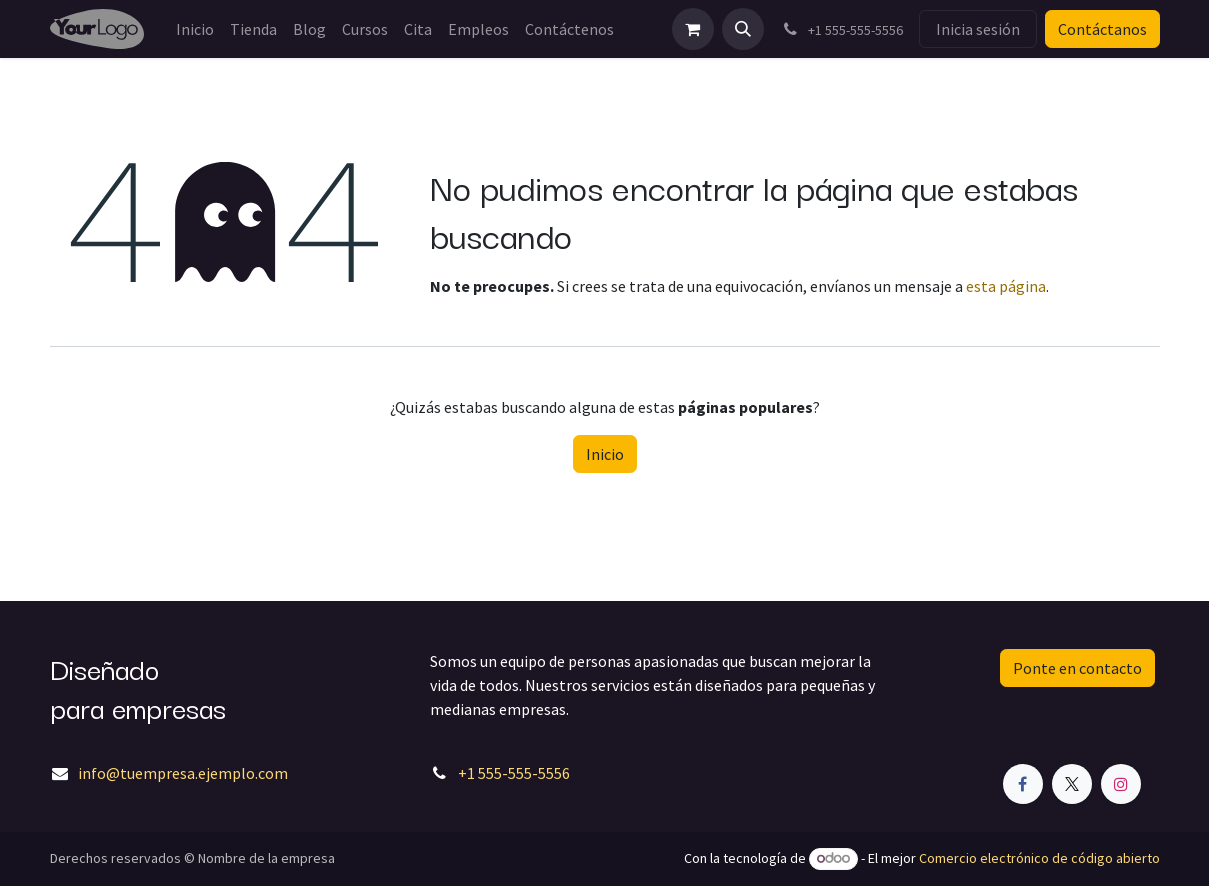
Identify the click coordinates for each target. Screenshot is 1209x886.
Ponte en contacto (1077, 668)
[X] (1072, 784)
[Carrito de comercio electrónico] (693, 29)
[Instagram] (1121, 784)
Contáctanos (1102, 29)
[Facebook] (1023, 784)
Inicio (605, 454)
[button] (743, 29)
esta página (1006, 286)
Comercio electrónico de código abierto (1039, 858)
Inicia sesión (978, 29)
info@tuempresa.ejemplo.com (183, 773)
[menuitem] (195, 29)
